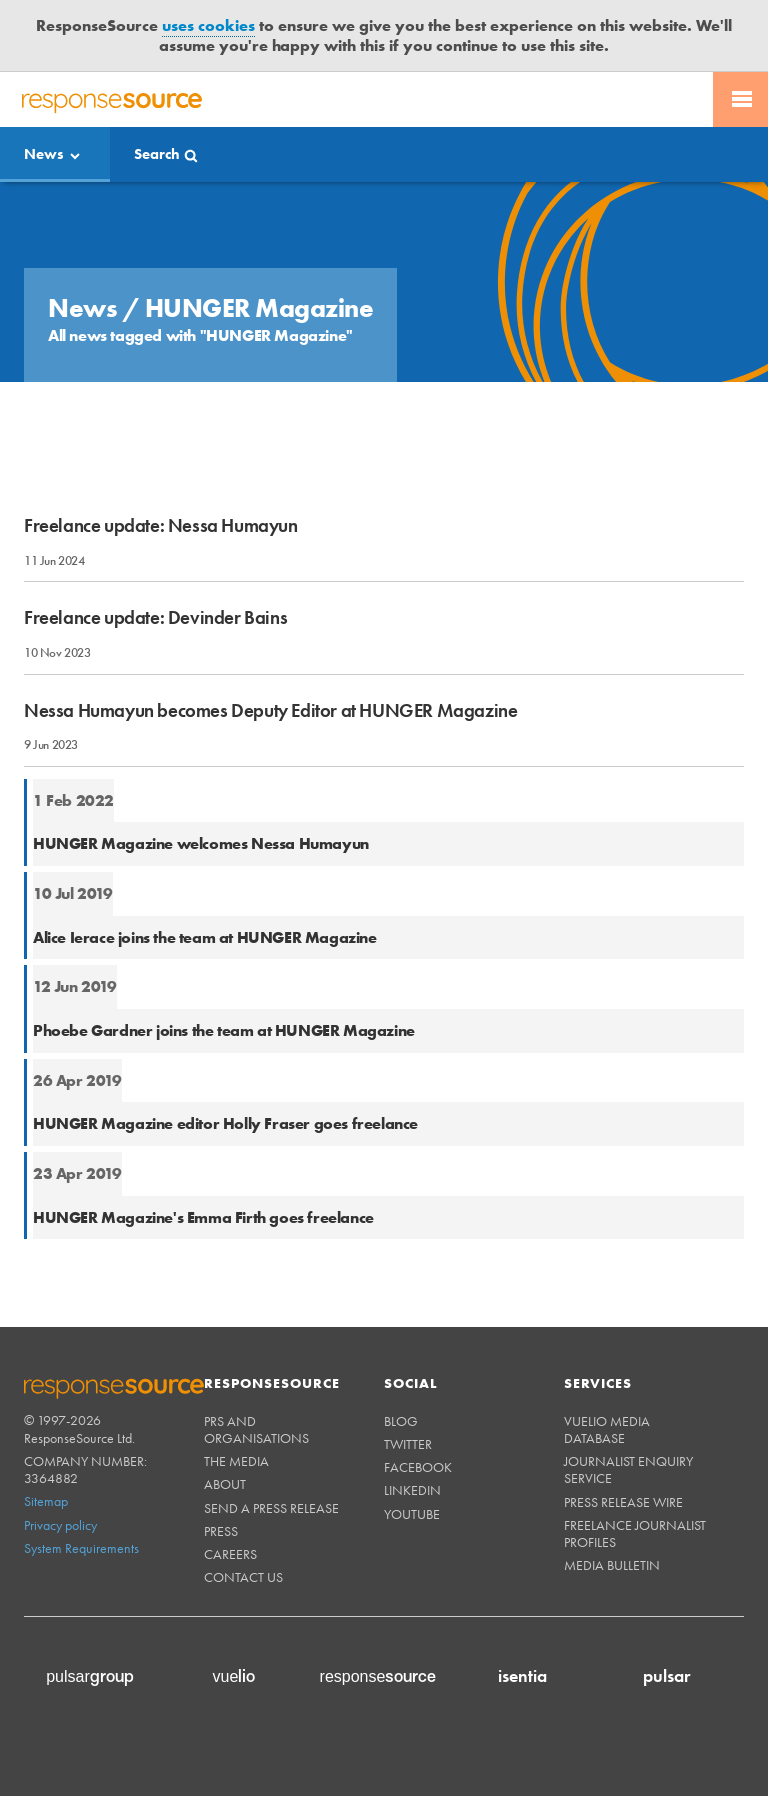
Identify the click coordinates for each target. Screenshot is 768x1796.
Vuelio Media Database (607, 1429)
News (44, 154)
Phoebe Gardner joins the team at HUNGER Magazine (224, 1030)
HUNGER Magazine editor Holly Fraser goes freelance (225, 1123)
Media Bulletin (612, 1565)
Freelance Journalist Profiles (635, 1533)
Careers (230, 1554)
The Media (236, 1461)
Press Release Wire (623, 1502)
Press (221, 1531)
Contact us (243, 1577)
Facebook (418, 1467)
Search (157, 154)
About (225, 1484)
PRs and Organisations (256, 1429)
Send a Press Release (271, 1508)
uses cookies (208, 25)
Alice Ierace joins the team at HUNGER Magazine (205, 937)
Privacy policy (60, 1525)
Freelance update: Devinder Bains (155, 617)
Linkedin (412, 1490)
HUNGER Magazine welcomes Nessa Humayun (201, 843)
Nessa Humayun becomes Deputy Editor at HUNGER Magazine (270, 710)
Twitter (408, 1444)
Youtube (412, 1514)
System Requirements (81, 1548)
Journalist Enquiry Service (628, 1469)
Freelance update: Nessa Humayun (161, 525)
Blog (401, 1421)
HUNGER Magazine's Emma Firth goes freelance (203, 1217)
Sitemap (46, 1501)
